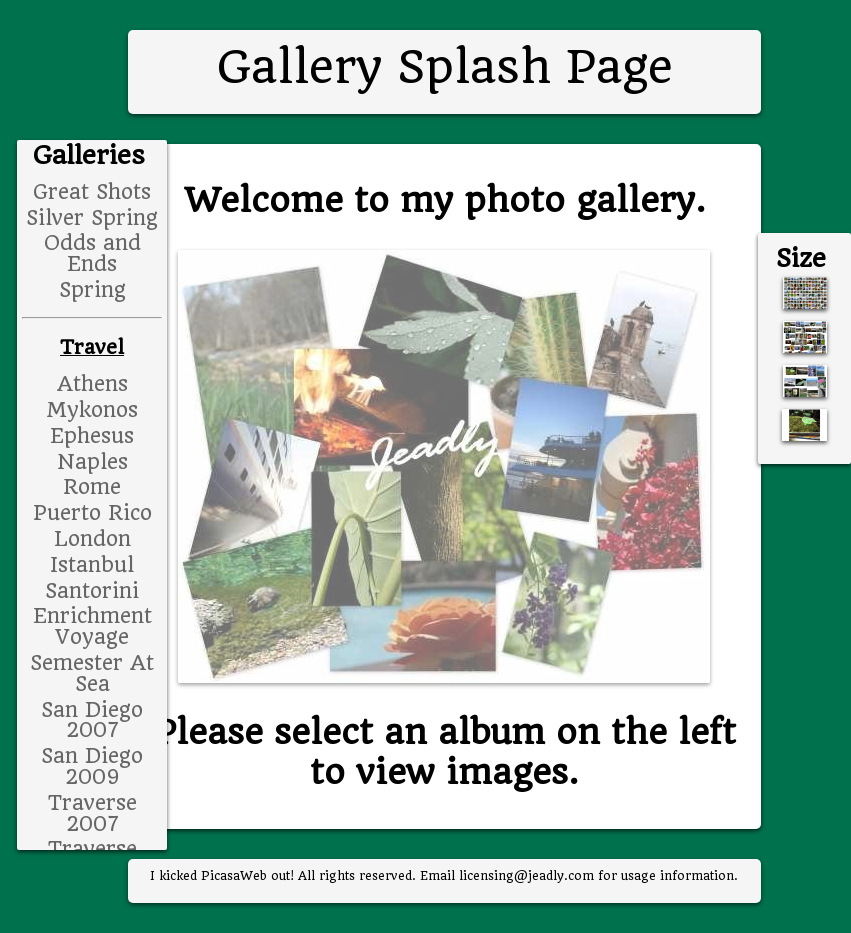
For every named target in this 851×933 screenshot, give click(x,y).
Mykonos (92, 410)
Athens (92, 384)
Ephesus (92, 436)
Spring (92, 290)
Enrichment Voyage (92, 626)
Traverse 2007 (92, 813)
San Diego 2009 (92, 766)
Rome (92, 487)
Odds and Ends (92, 253)
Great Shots (92, 192)
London (92, 539)
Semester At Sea (92, 673)
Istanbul (92, 565)
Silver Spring (92, 218)
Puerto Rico (92, 513)
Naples (92, 462)
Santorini (92, 591)
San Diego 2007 (92, 720)
